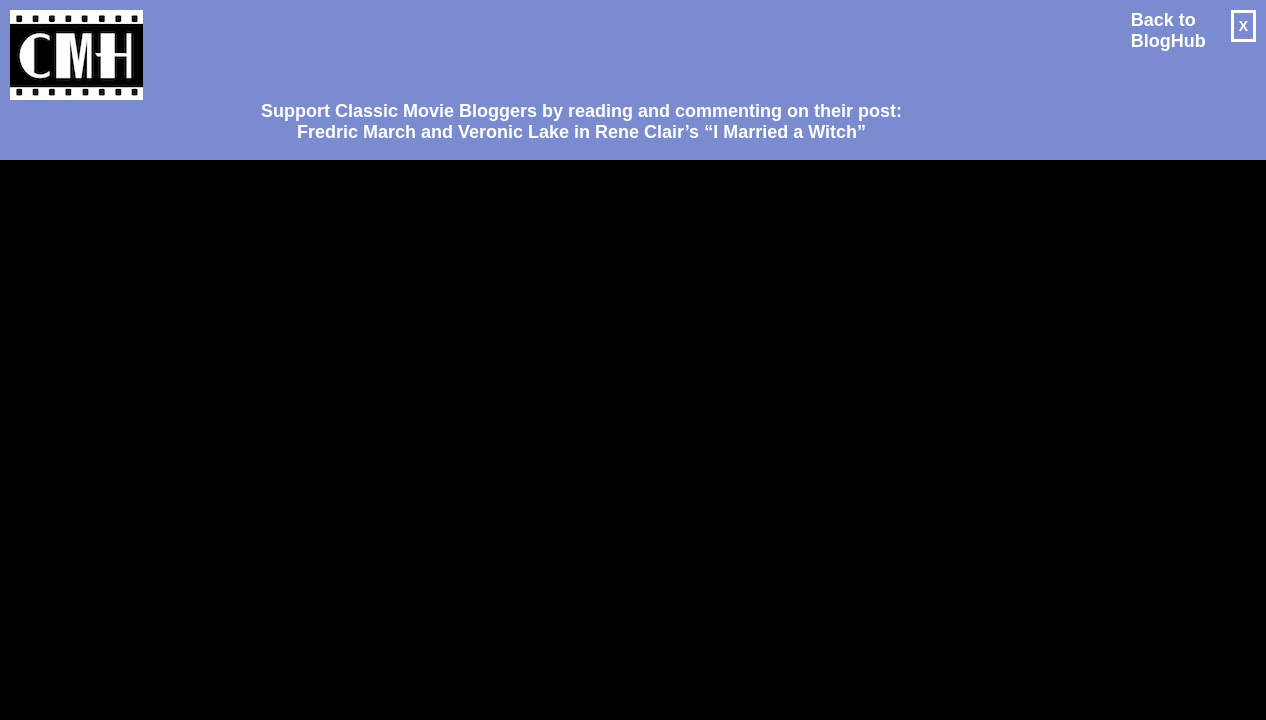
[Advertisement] (574, 46)
